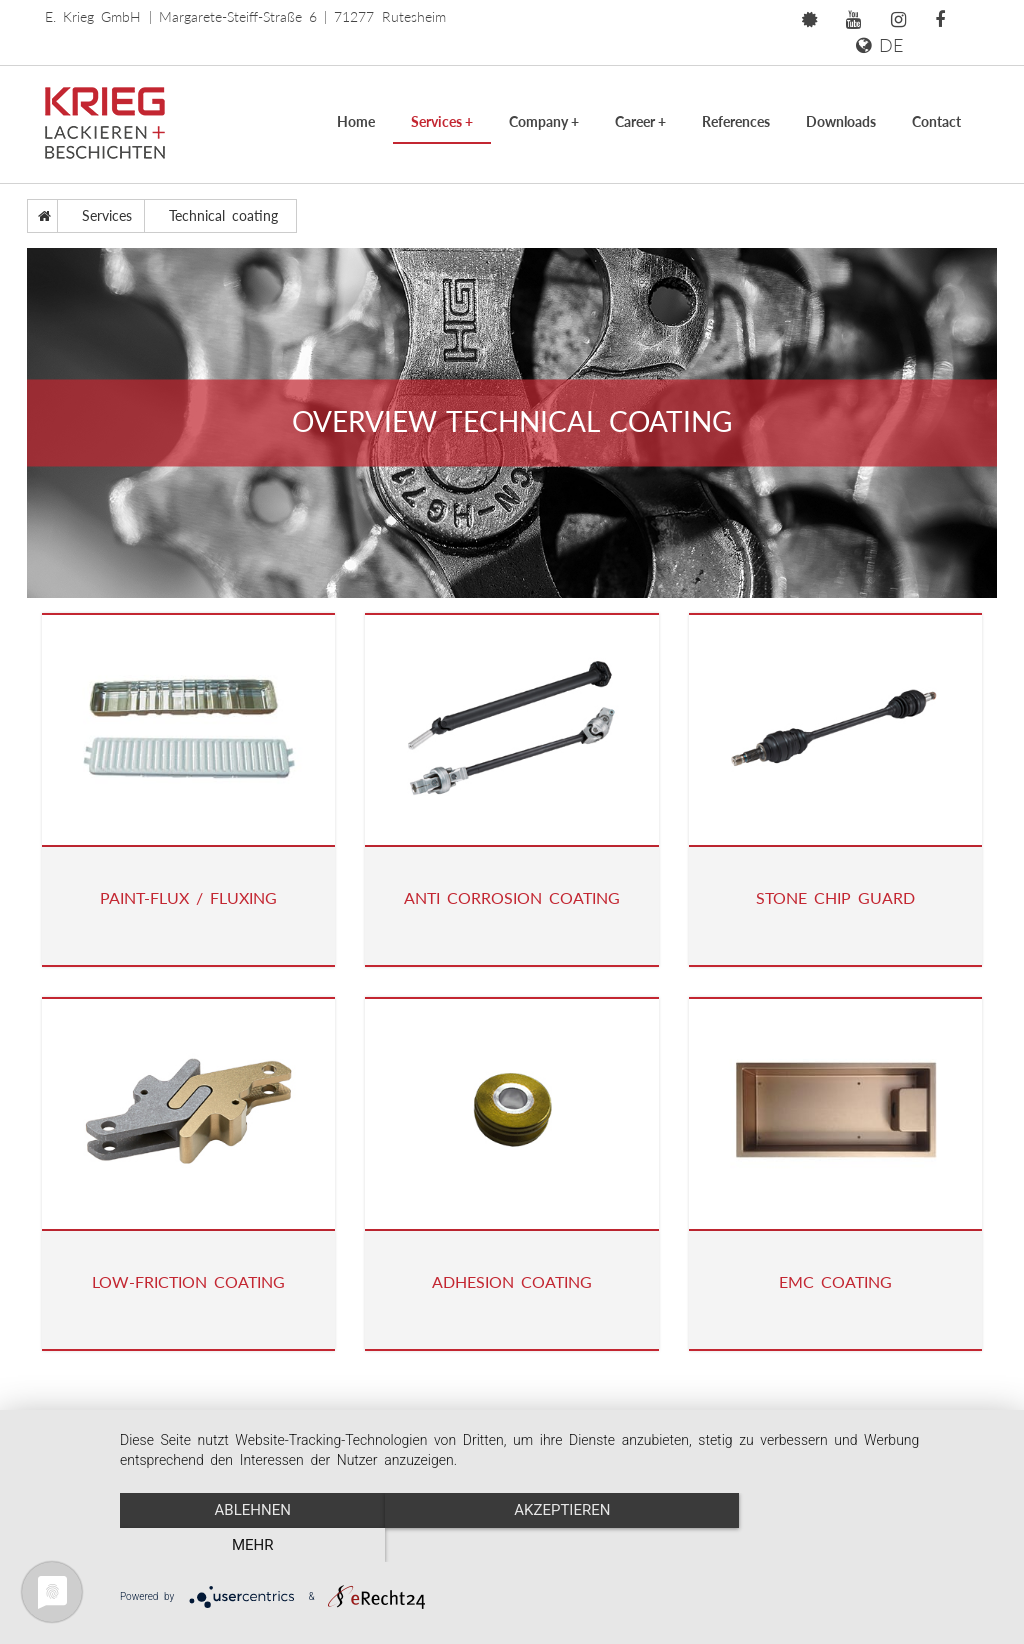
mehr (872, 1545)
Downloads (841, 121)
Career (640, 121)
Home (356, 121)
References (736, 121)
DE (879, 45)
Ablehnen (252, 1545)
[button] (809, 20)
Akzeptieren (562, 1545)
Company (544, 121)
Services (442, 121)
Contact (936, 121)
